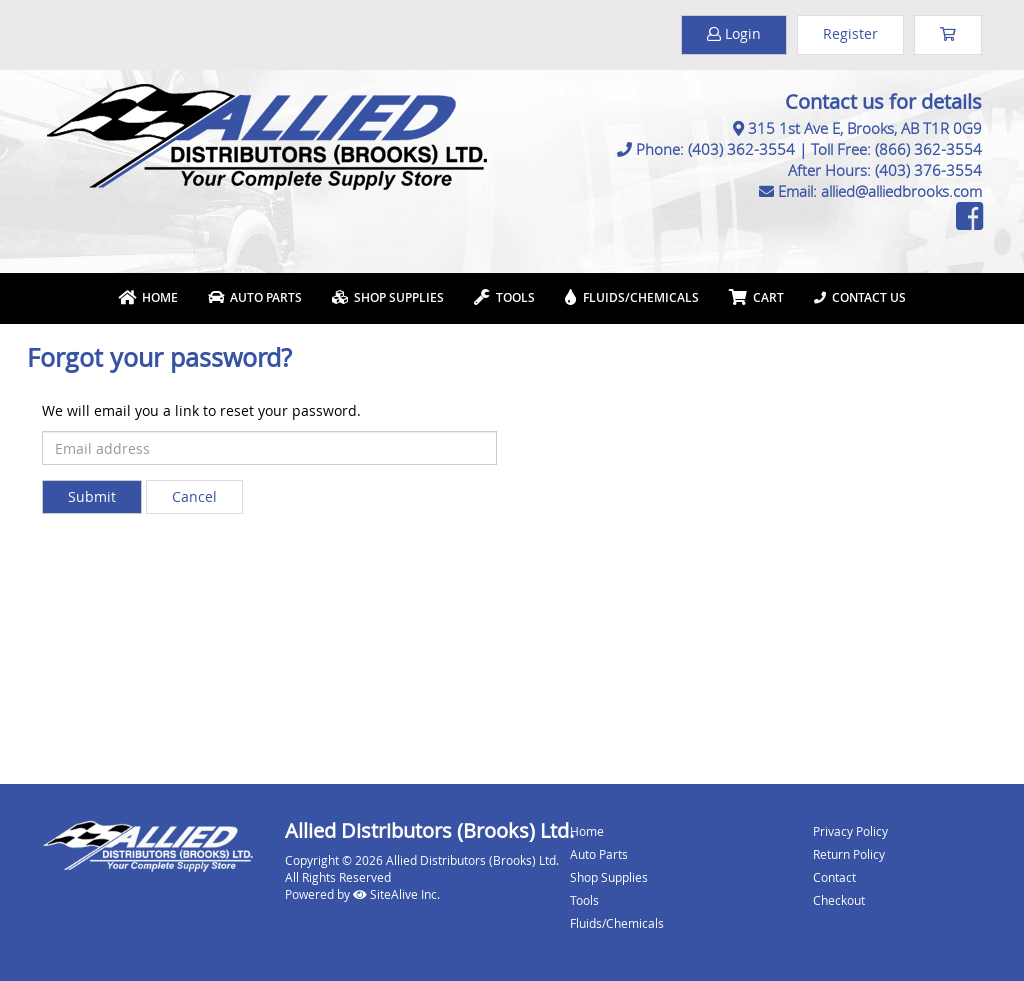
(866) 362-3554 (928, 149)
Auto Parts (255, 297)
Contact (834, 877)
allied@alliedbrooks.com (901, 191)
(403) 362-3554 (741, 149)
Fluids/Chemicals (632, 297)
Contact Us (860, 297)
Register (850, 33)
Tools (504, 297)
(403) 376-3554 (928, 170)
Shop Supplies (388, 297)
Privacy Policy (850, 831)
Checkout (839, 900)
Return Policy (849, 854)
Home (148, 297)
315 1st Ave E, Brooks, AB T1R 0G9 (865, 128)
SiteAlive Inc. (396, 894)
